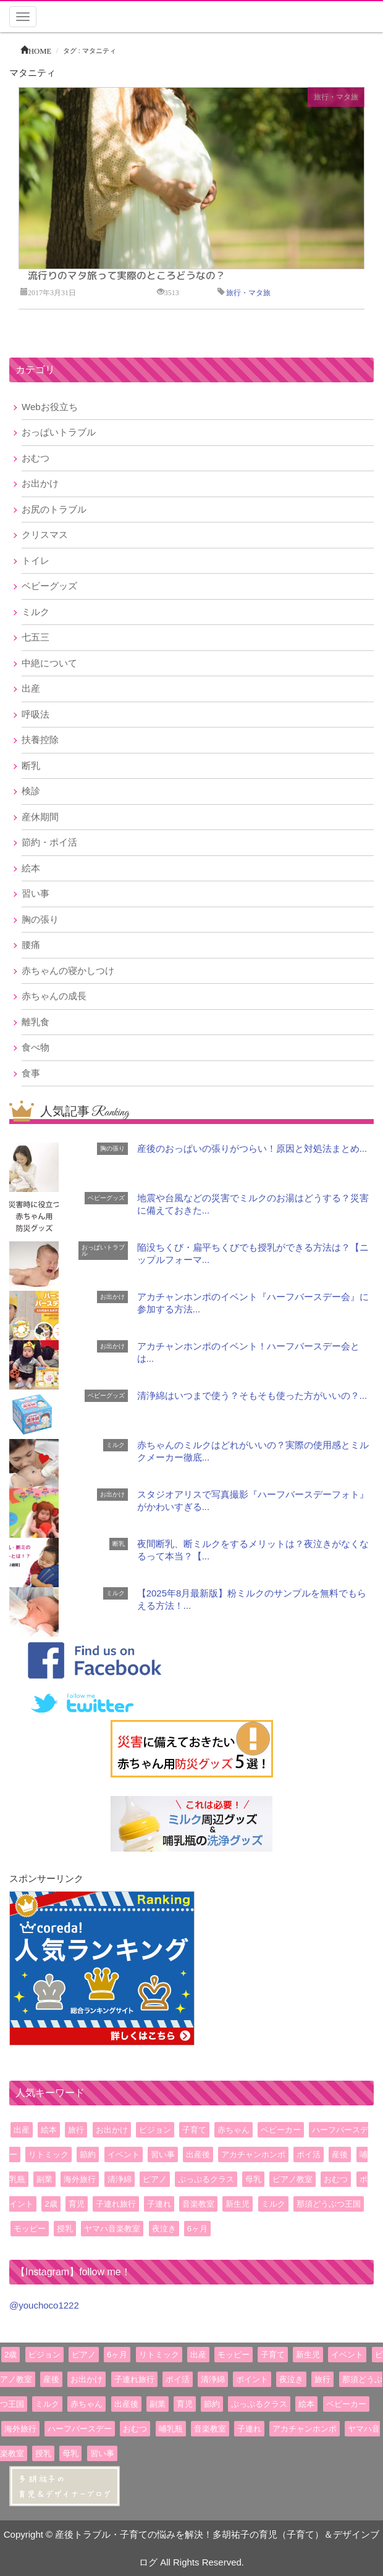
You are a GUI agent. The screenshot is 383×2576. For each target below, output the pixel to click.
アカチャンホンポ (253, 2154)
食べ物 (35, 1047)
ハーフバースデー (80, 2428)
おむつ (35, 458)
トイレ (35, 560)
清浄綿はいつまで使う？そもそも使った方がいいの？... (252, 1395)
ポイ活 (309, 2154)
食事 (31, 1073)
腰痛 (31, 944)
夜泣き (164, 2228)
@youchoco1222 (44, 2305)
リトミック (48, 2154)
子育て (194, 2129)
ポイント (252, 2379)
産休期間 (40, 817)
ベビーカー (281, 2129)
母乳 (253, 2179)
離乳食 (35, 1022)
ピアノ (155, 2179)
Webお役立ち (50, 406)
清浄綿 (119, 2179)
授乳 (65, 2228)
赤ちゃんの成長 (54, 996)
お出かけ (40, 483)
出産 (31, 688)
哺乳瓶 (171, 2428)
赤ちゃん (233, 2129)
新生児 (237, 2204)
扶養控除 (40, 739)
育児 (77, 2204)
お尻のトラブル (54, 509)
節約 (88, 2154)
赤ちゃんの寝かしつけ (68, 970)
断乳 (31, 765)
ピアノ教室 (292, 2179)
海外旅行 (80, 2179)
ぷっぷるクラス (206, 2179)
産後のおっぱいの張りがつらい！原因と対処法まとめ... (252, 1148)
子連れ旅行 (116, 2204)
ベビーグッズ (49, 586)
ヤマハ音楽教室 (112, 2228)
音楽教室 (198, 2204)
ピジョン (155, 2129)
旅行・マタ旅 (336, 97)
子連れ (159, 2204)
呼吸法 (35, 714)
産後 (340, 2154)
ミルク (35, 611)
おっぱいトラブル (59, 432)
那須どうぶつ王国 (329, 2204)
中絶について (49, 663)
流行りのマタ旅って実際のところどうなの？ (126, 275)
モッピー (30, 2228)
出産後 (198, 2154)
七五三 (35, 637)
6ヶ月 (197, 2228)
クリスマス (45, 534)
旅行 (76, 2129)
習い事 (35, 893)
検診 (31, 791)
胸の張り (40, 919)
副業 (44, 2179)
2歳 (50, 2204)
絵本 (31, 868)
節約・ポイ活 (49, 842)
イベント (123, 2154)
